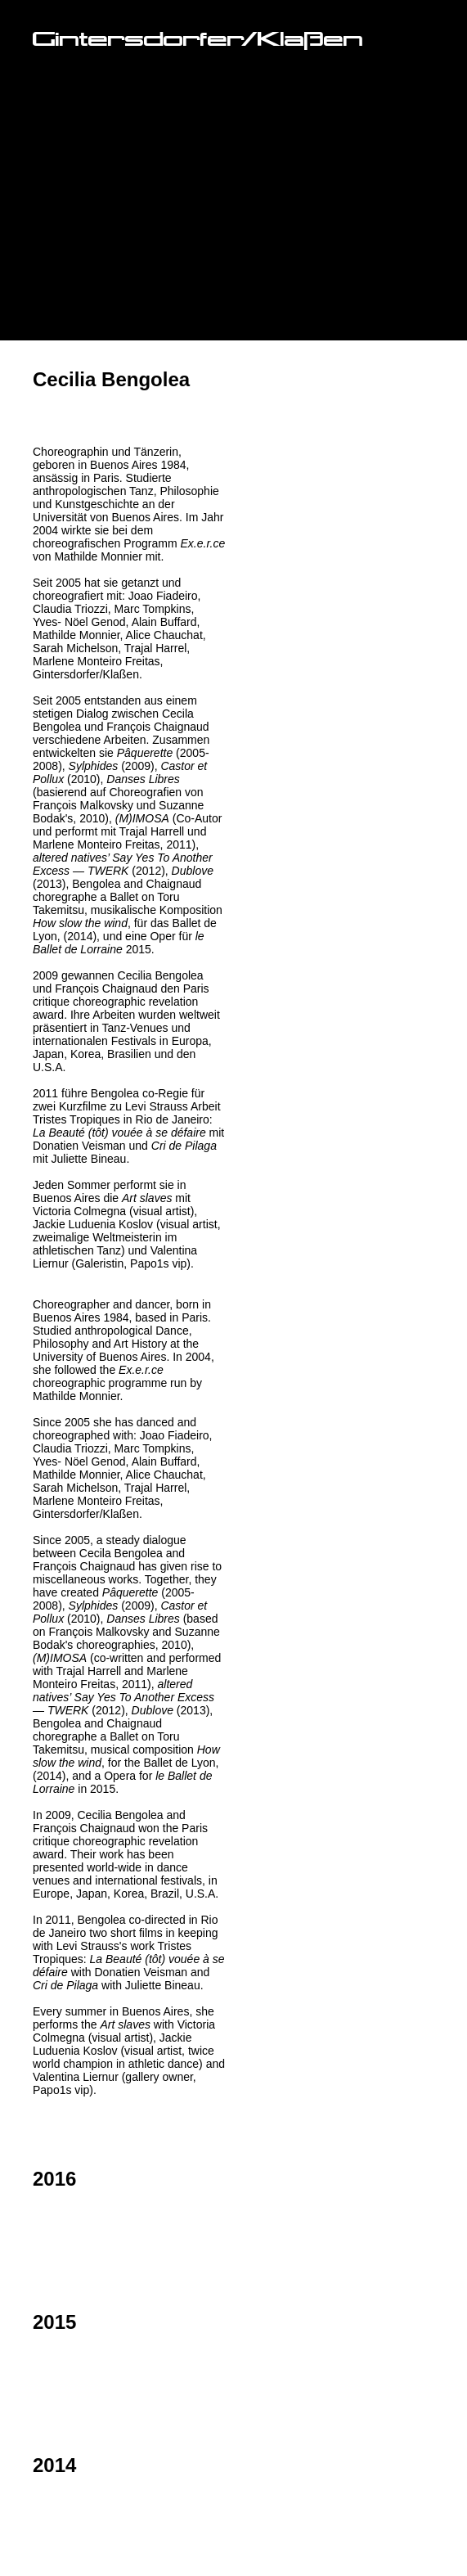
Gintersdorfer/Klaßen (198, 41)
